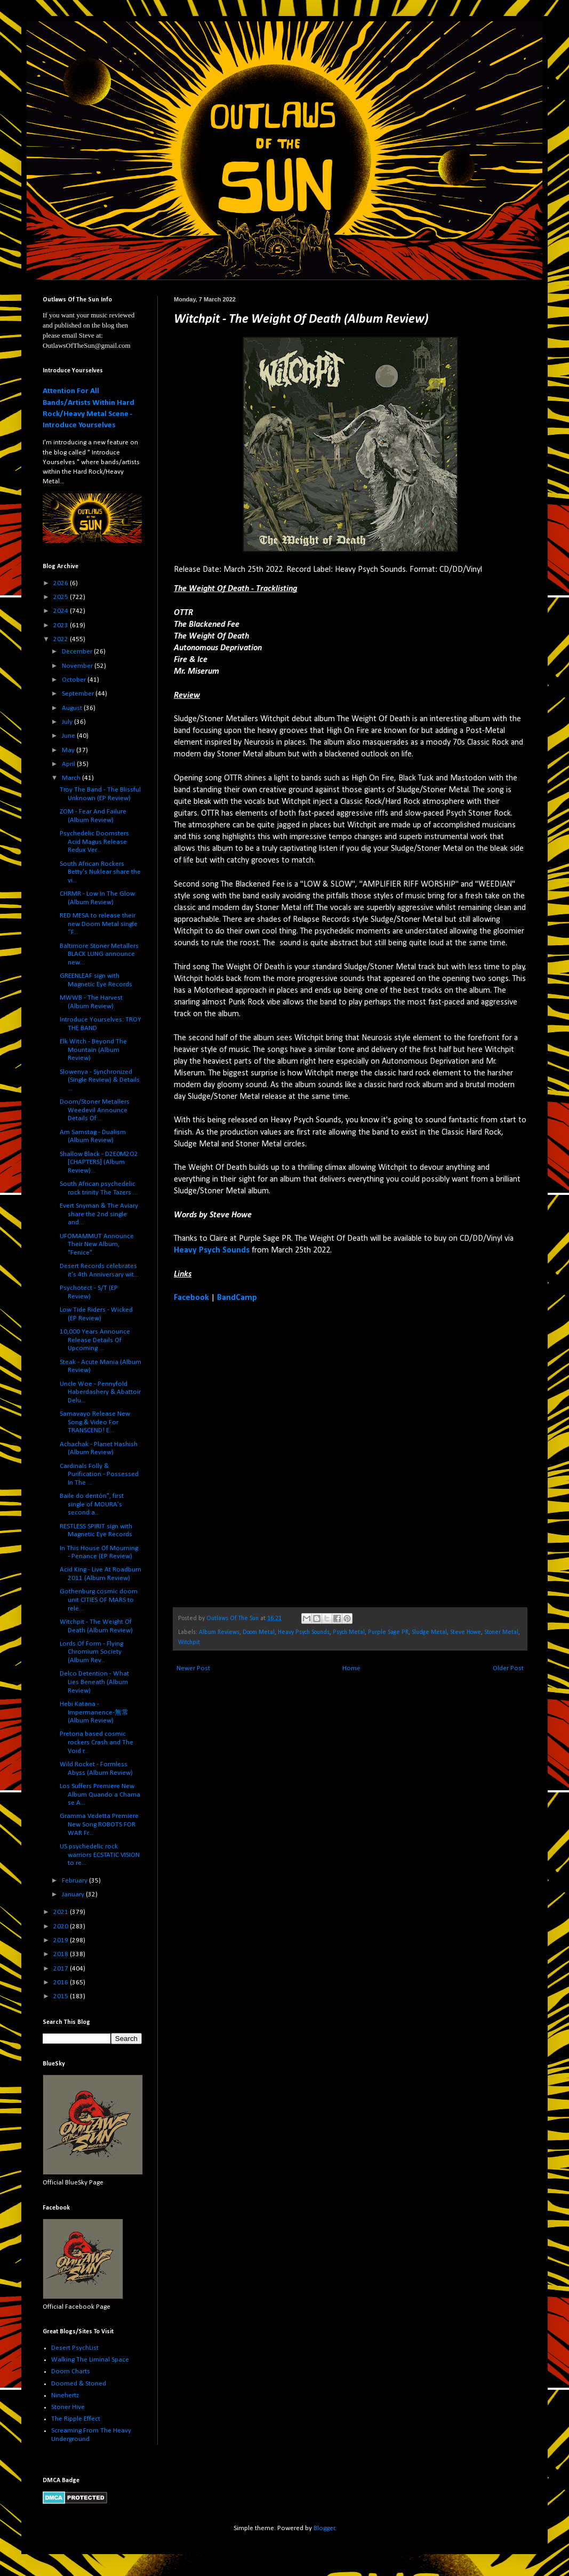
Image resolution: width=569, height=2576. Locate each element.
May (69, 750)
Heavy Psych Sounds (212, 1250)
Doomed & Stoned (78, 2383)
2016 (61, 1982)
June (69, 735)
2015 (61, 1996)
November (78, 666)
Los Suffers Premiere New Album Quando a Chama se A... (100, 1794)
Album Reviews (219, 1632)
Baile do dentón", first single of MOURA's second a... (92, 1504)
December (78, 651)
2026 (61, 583)
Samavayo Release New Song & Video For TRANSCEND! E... (95, 1422)
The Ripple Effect (75, 2418)
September (78, 693)
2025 (61, 597)
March (72, 778)
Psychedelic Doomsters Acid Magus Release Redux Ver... (94, 842)
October (74, 679)
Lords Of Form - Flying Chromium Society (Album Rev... (91, 1652)
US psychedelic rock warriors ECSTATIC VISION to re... (100, 1855)
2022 (61, 639)
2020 (61, 1926)
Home (351, 1668)
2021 (61, 1912)
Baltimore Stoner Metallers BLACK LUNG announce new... (99, 954)
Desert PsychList (75, 2347)
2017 (61, 1968)
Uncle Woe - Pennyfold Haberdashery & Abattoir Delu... (100, 1392)
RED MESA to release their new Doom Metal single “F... (99, 924)
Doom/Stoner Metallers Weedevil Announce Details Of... (95, 1110)
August (73, 708)
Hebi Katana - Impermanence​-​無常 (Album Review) (94, 1712)
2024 (61, 611)
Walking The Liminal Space (90, 2359)
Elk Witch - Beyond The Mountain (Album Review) (93, 1050)
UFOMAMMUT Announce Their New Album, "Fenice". (97, 1244)
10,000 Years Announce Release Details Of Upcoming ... (95, 1340)
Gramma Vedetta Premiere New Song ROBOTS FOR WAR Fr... (99, 1824)
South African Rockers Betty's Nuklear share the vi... (100, 872)
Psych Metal (349, 1632)
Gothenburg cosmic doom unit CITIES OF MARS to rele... (99, 1600)
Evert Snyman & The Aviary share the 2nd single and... (99, 1214)
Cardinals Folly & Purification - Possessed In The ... (99, 1474)
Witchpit (189, 1642)
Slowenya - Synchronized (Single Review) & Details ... (100, 1080)
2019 (61, 1940)
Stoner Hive (68, 2407)
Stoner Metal (501, 1632)
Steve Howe (465, 1632)
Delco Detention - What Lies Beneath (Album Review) (94, 1682)
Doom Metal (259, 1632)
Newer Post (193, 1668)
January (74, 1894)
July (68, 722)
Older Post (508, 1668)
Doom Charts (70, 2371)
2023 (61, 625)
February (75, 1880)
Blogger (324, 2528)
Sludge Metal (429, 1632)
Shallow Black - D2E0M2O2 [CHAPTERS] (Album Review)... (99, 1162)
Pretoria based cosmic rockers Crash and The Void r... (96, 1742)
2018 (61, 1954)
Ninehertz (65, 2395)
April (69, 764)
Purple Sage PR (388, 1632)
